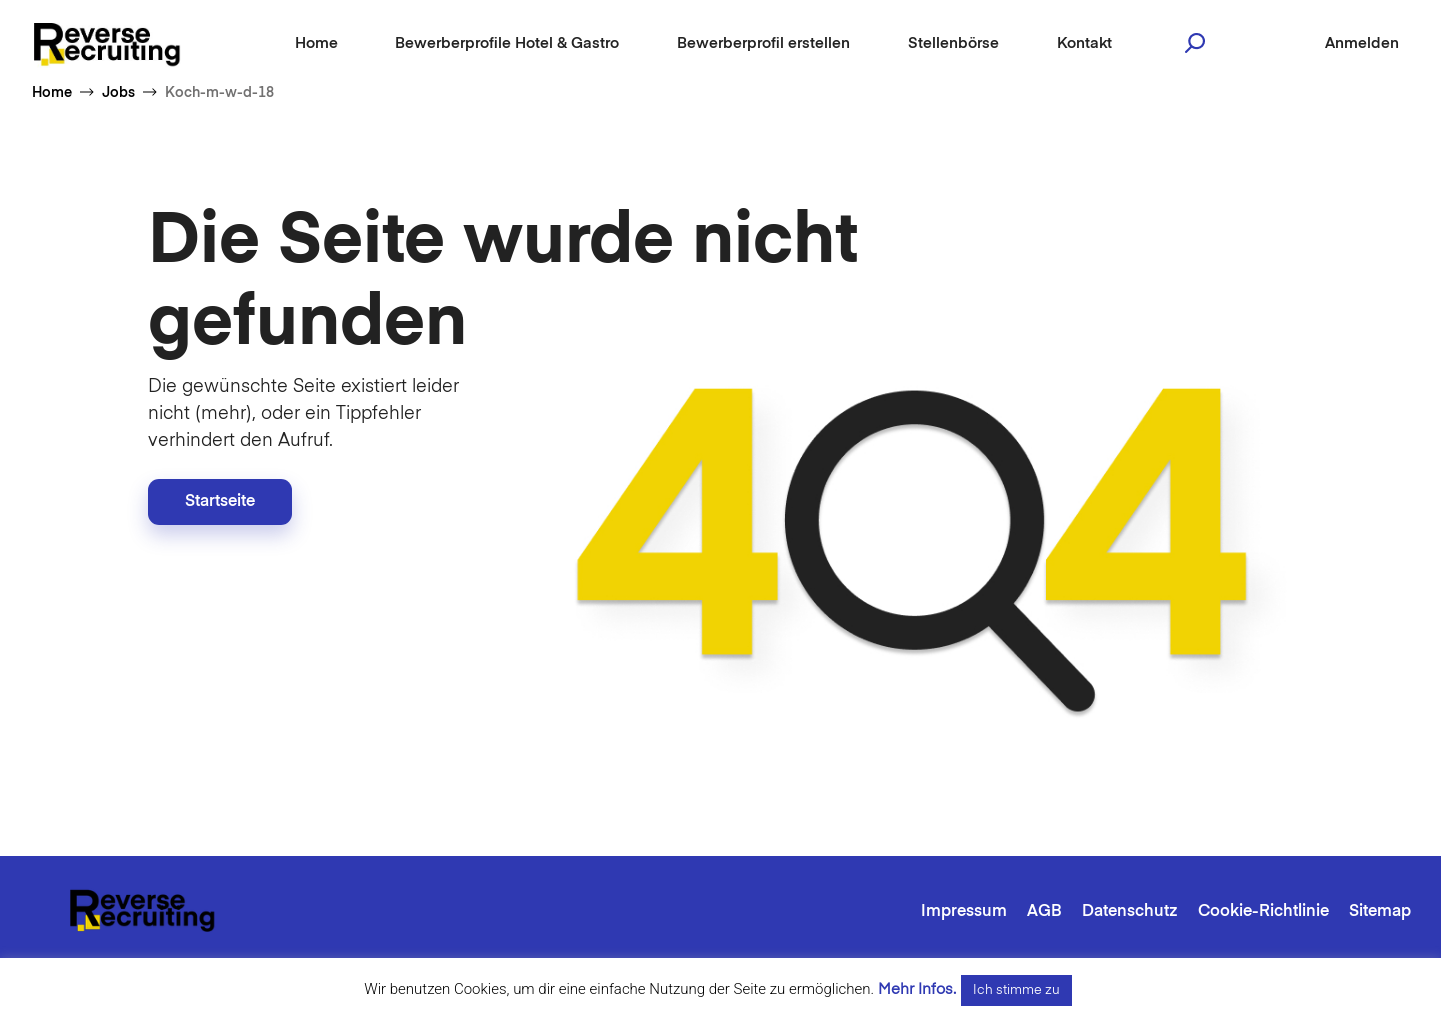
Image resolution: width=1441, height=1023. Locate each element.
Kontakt (1084, 43)
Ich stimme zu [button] (1016, 990)
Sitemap (1380, 912)
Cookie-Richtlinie (1263, 912)
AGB (1044, 912)
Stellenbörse (953, 43)
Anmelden (1362, 43)
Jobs (118, 93)
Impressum (964, 912)
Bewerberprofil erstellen (763, 43)
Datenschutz (1130, 912)
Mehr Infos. (917, 989)
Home (316, 43)
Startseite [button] (220, 502)
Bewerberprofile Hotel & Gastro (507, 43)
